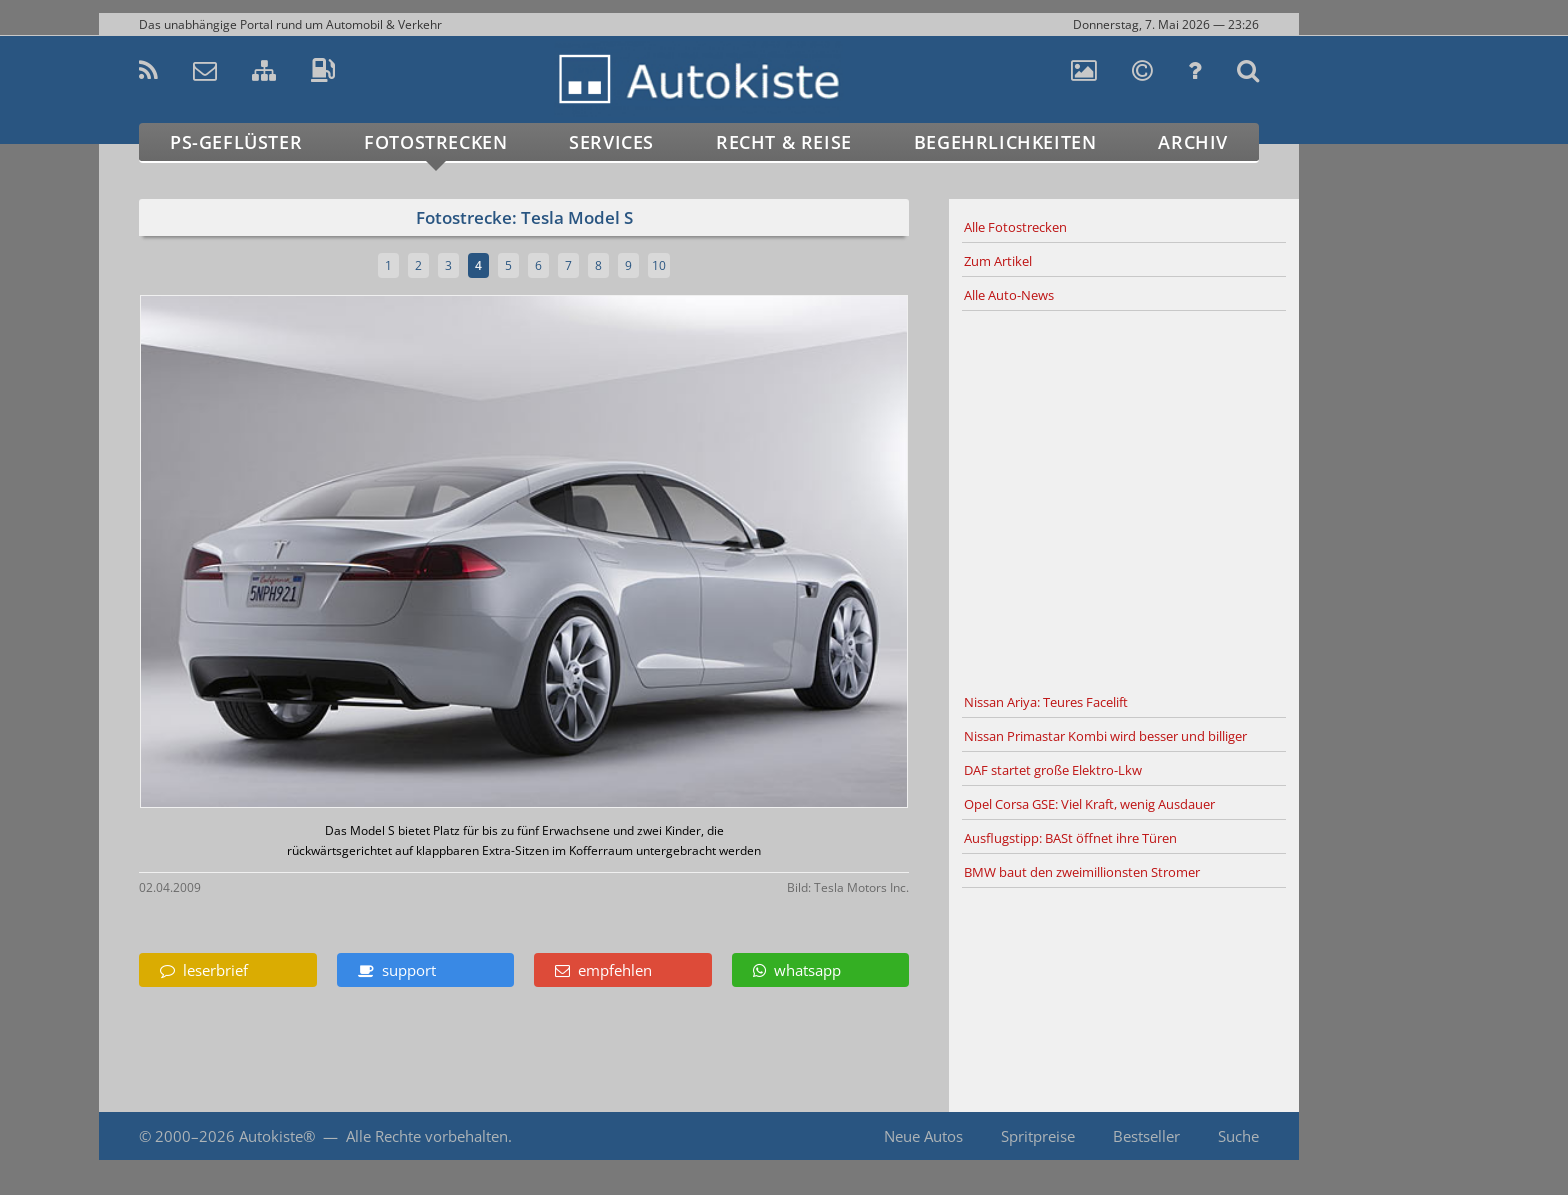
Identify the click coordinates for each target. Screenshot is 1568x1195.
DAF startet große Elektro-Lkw (1053, 770)
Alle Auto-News (1009, 295)
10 (659, 265)
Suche (1238, 1136)
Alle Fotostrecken (1015, 227)
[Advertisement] (1124, 499)
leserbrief (204, 970)
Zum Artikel (998, 261)
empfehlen (603, 970)
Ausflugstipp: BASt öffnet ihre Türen (1070, 838)
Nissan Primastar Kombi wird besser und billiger (1105, 736)
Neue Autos (923, 1136)
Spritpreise (1038, 1136)
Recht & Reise (784, 142)
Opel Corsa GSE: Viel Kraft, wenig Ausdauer (1089, 804)
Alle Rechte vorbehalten (427, 1136)
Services (611, 142)
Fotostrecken (435, 142)
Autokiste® (277, 1136)
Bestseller (1146, 1136)
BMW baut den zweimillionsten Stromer (1082, 872)
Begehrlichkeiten (1005, 142)
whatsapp (797, 970)
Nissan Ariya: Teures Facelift (1046, 702)
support (397, 970)
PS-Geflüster (236, 142)
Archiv (1193, 142)
